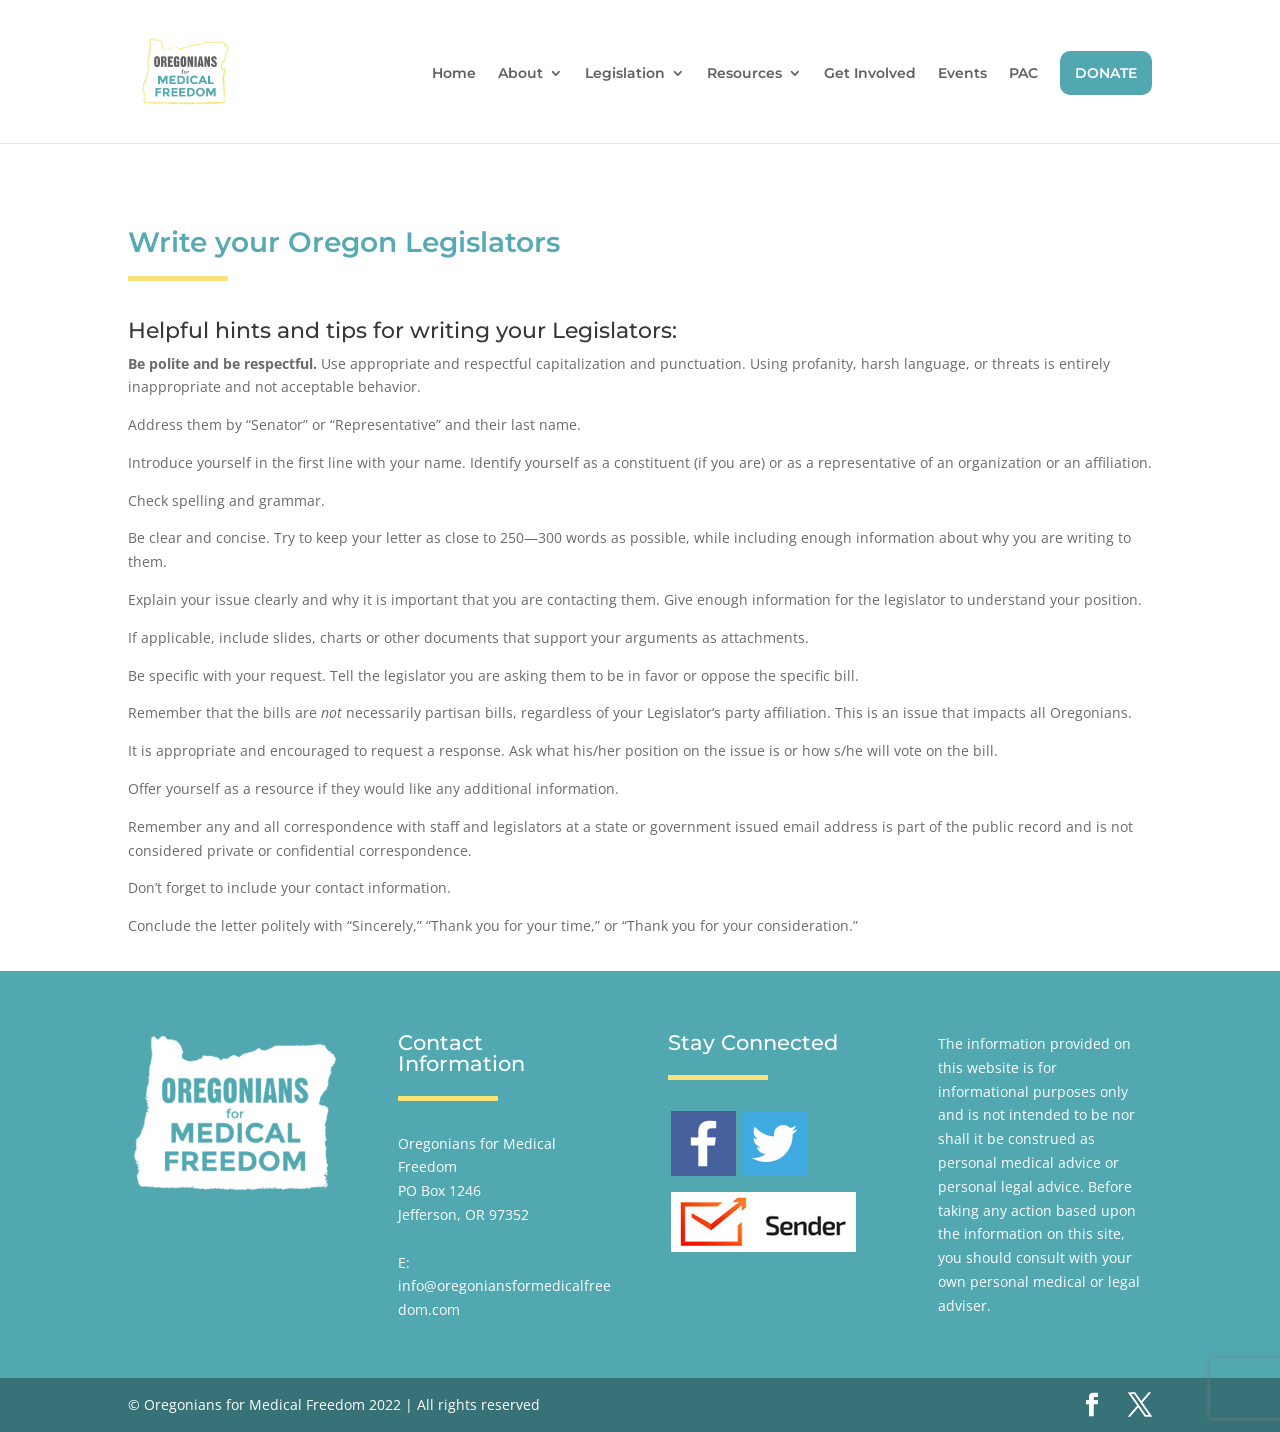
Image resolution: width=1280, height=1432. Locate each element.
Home (454, 74)
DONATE (1106, 73)
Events (962, 74)
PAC (1023, 74)
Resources (744, 74)
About (520, 74)
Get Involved (870, 74)
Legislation (625, 74)
